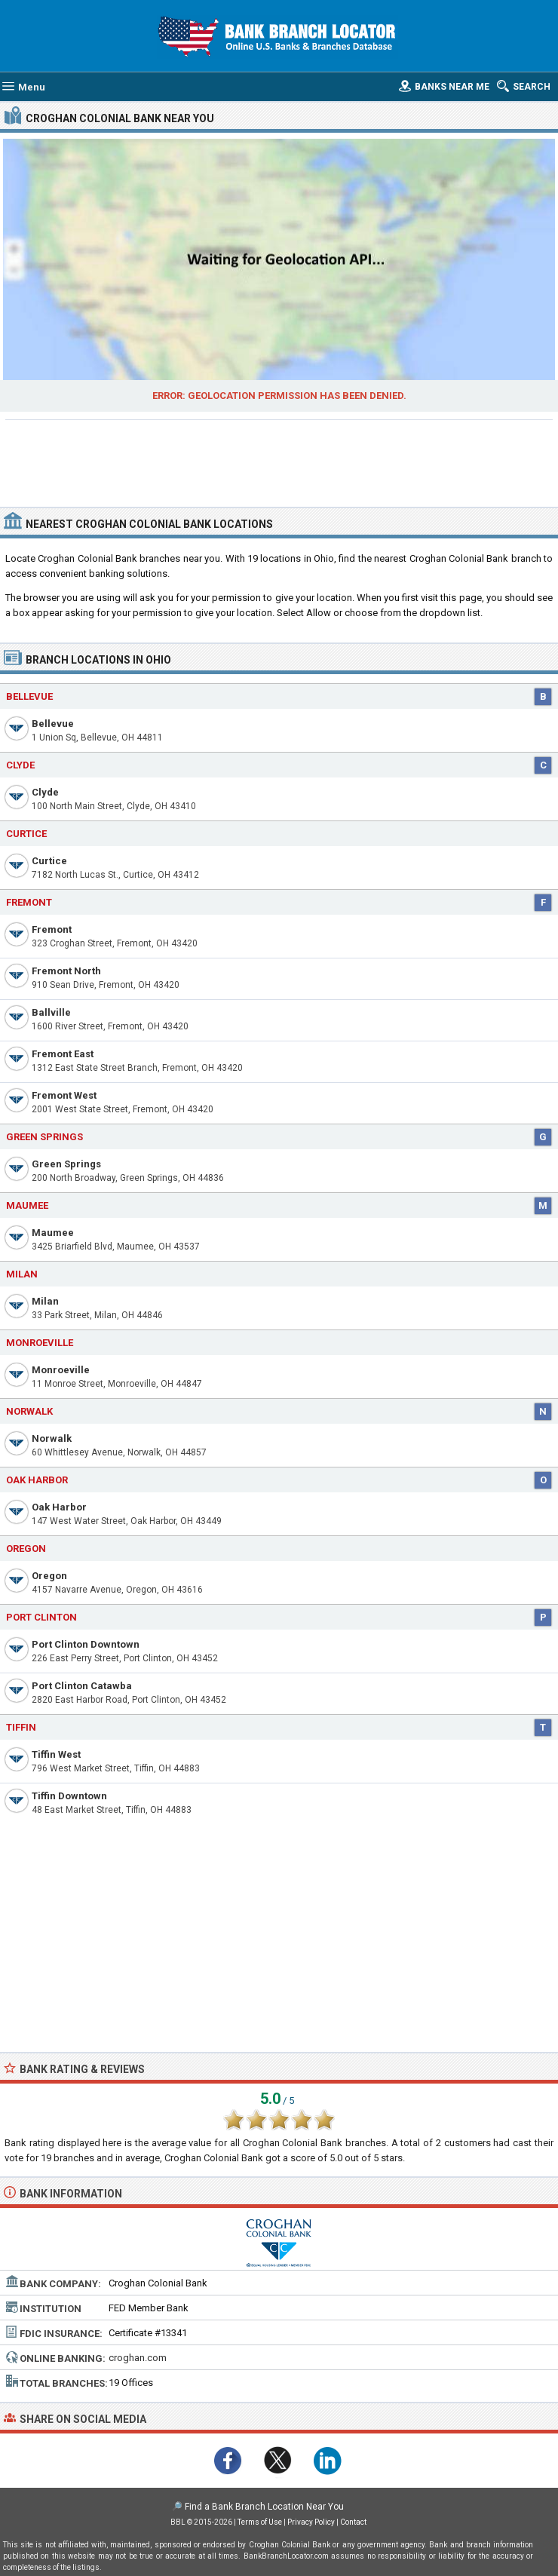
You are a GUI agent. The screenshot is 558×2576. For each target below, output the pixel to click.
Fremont (52, 929)
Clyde (45, 792)
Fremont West (64, 1095)
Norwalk (52, 1438)
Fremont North (66, 971)
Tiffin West (56, 1754)
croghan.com (138, 2357)
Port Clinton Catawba (82, 1685)
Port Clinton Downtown (86, 1644)
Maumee (53, 1232)
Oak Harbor (59, 1507)
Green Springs (66, 1164)
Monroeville (61, 1369)
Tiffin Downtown (69, 1796)
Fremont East (63, 1054)
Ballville (51, 1012)
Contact (353, 2522)
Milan (45, 1301)
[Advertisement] (278, 461)
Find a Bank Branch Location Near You (264, 2506)
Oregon (49, 1575)
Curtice (49, 860)
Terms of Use (260, 2522)
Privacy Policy (311, 2522)
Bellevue (53, 723)
